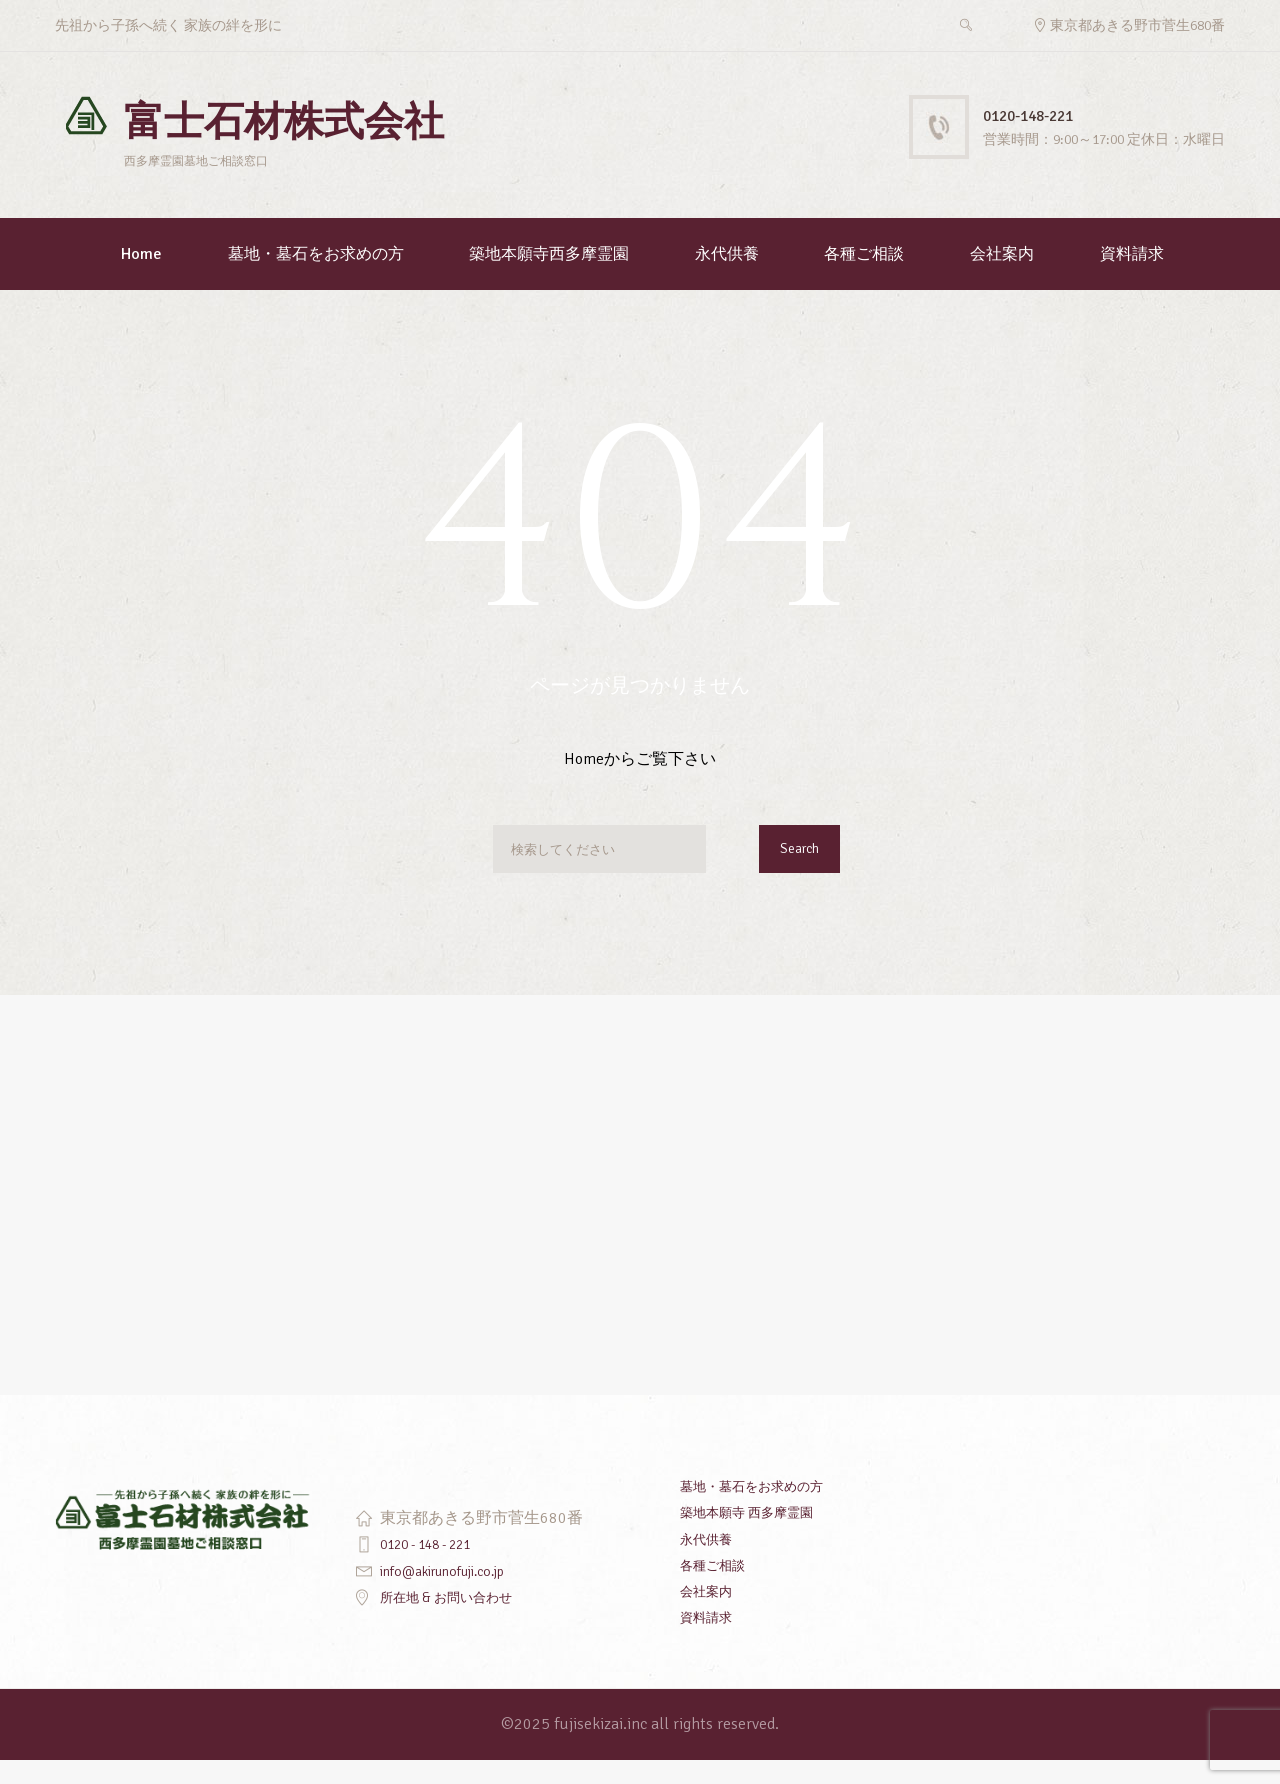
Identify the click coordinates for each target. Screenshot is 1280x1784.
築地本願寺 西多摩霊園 (762, 1536)
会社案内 (1002, 278)
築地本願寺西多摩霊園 (549, 278)
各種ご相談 (864, 278)
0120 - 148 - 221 (438, 1568)
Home (141, 278)
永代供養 (727, 278)
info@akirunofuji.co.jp (456, 1594)
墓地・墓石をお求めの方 (316, 278)
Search (792, 877)
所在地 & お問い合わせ (461, 1620)
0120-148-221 (1045, 114)
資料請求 (1132, 278)
